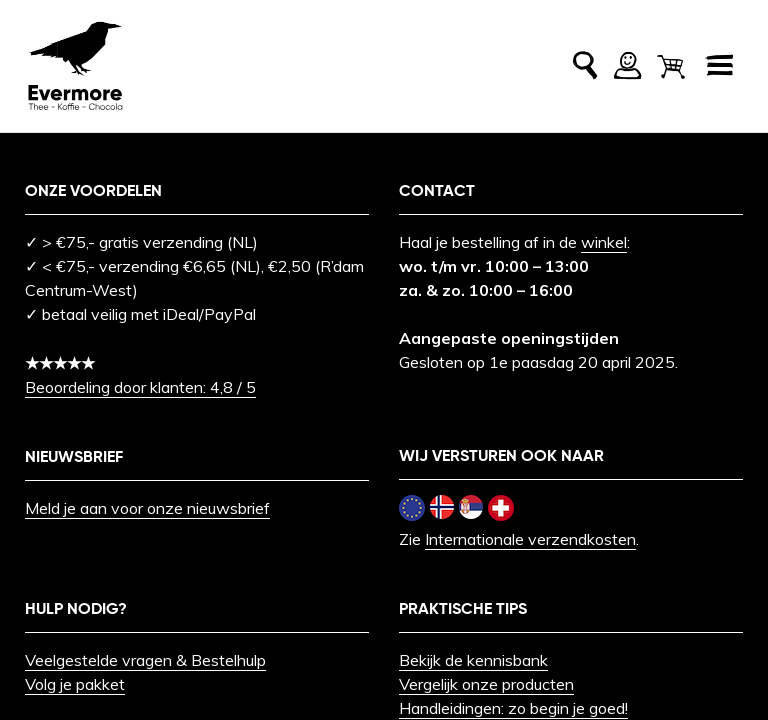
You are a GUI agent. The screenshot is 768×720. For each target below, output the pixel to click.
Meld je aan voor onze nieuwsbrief (147, 508)
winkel (604, 242)
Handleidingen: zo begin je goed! (513, 708)
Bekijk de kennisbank (473, 660)
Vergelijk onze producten (486, 684)
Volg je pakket (75, 684)
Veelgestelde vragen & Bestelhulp (145, 660)
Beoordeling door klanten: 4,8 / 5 (140, 387)
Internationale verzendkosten (530, 539)
